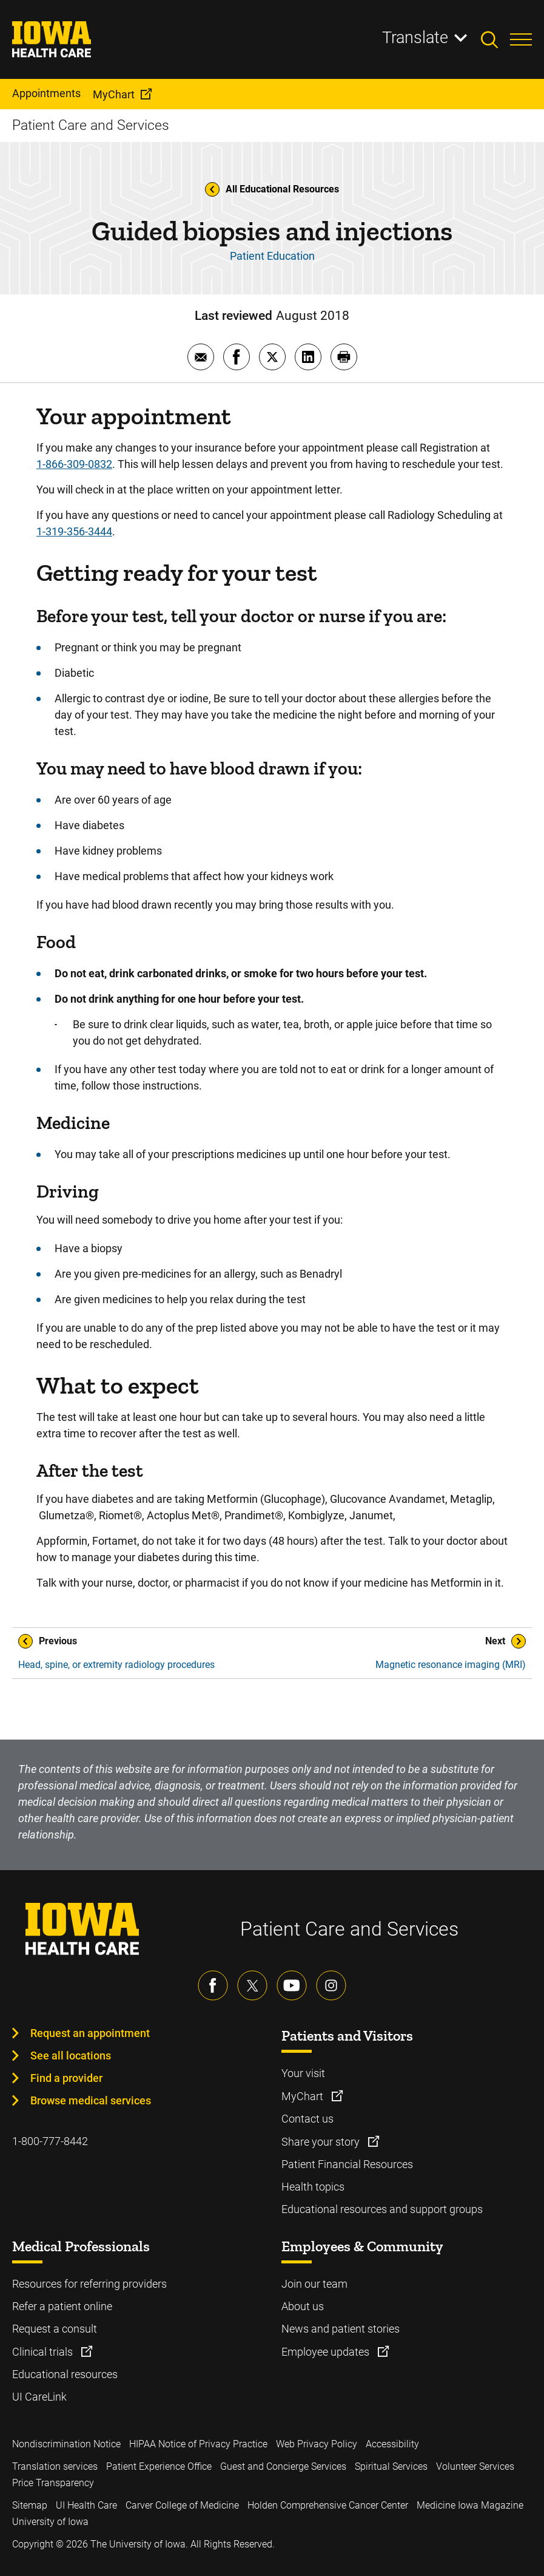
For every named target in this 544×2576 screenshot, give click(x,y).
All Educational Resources (272, 189)
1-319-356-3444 (74, 531)
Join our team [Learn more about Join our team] (314, 2283)
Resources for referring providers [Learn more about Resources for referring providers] (89, 2283)
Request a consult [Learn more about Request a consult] (54, 2328)
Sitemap (29, 2505)
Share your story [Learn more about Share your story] (321, 2141)
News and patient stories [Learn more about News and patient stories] (340, 2328)
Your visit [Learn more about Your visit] (303, 2073)
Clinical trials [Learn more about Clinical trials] (43, 2351)
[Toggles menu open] (521, 39)
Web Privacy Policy (316, 2444)
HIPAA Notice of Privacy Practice (198, 2444)
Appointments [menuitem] (46, 93)
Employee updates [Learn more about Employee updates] (326, 2351)
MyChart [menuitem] (114, 94)
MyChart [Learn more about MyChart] (303, 2096)
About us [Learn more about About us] (302, 2306)
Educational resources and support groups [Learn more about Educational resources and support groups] (382, 2209)
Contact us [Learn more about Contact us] (307, 2118)
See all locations (70, 2055)
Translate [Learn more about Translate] (415, 37)
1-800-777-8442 (50, 2141)
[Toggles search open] (495, 39)
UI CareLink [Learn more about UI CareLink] (39, 2396)
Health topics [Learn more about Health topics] (312, 2186)
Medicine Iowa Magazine (470, 2505)
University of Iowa (50, 2521)
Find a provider (66, 2078)
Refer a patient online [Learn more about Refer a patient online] (62, 2306)
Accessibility (392, 2444)
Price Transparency (53, 2483)
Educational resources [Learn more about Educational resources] (65, 2374)
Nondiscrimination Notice (66, 2444)
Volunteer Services (475, 2466)
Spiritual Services (391, 2466)
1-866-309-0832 (74, 464)
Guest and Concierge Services (283, 2466)
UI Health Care (86, 2505)
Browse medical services (90, 2100)
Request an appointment (90, 2033)
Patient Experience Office (159, 2466)
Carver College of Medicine (182, 2505)
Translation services (55, 2466)
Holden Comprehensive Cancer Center (327, 2505)
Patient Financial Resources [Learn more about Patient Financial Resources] (347, 2164)
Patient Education (272, 255)
